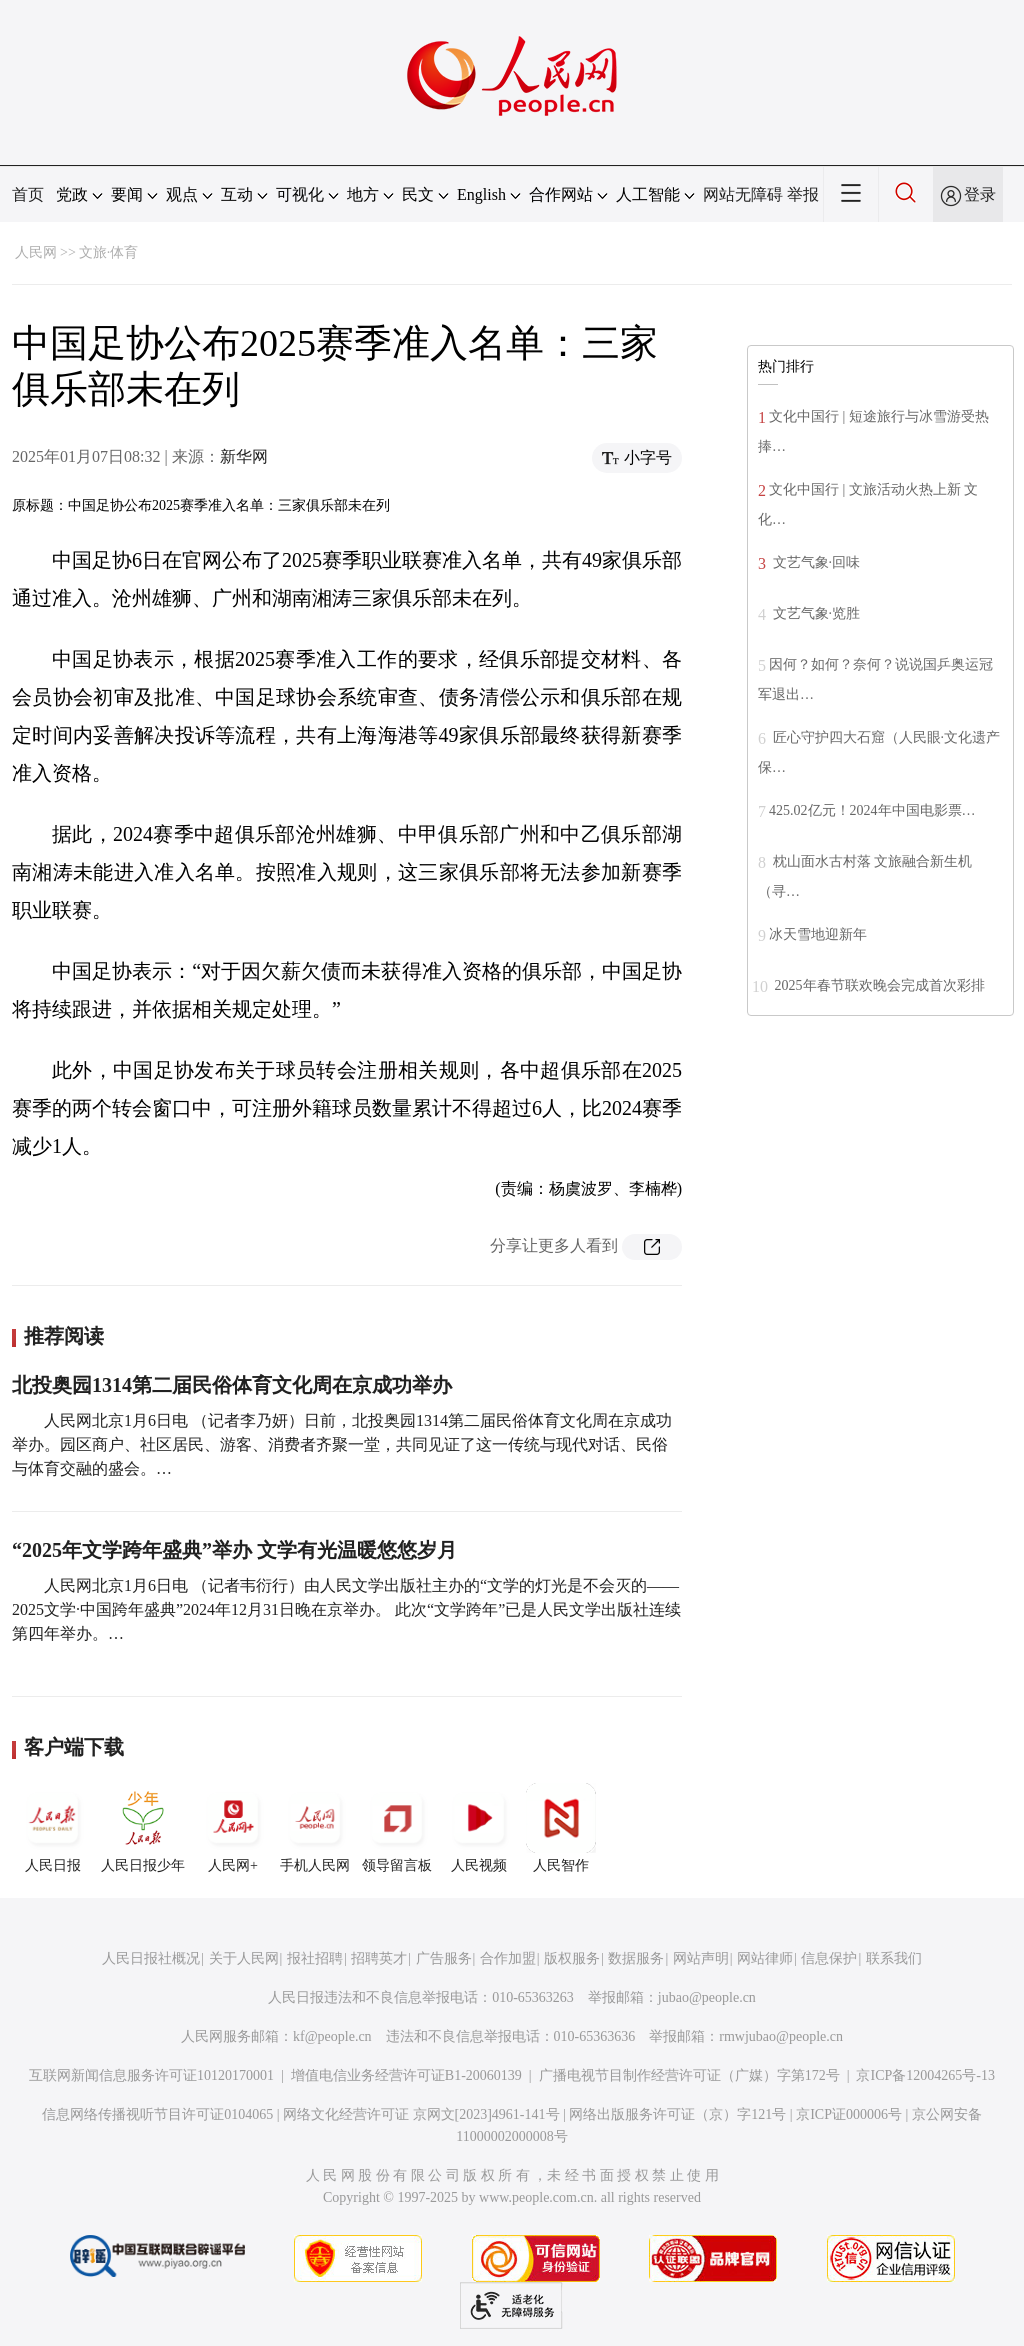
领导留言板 (397, 1828)
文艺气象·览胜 (814, 613)
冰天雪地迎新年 (818, 934)
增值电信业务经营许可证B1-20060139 (406, 2075)
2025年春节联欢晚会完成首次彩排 (878, 985)
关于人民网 (244, 1958)
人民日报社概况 (151, 1958)
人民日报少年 (143, 1828)
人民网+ (233, 1828)
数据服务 (636, 1958)
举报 (803, 194)
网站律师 (765, 1958)
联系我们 (894, 1958)
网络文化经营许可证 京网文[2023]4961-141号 (421, 2114)
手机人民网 (315, 1828)
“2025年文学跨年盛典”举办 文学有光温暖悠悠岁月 (234, 1550)
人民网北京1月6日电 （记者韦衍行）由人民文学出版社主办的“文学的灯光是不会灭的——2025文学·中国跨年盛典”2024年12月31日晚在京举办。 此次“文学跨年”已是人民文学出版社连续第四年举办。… (346, 1609)
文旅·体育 (109, 252)
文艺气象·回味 (814, 562)
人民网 (36, 252)
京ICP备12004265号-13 (925, 2075)
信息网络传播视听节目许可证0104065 (157, 2114)
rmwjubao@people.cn (781, 2036)
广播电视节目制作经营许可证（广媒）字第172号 (689, 2075)
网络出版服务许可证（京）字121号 (677, 2114)
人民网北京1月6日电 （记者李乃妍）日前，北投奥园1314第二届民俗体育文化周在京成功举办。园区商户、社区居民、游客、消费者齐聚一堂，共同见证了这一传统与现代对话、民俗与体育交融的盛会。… (342, 1444)
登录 (980, 194)
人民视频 (479, 1828)
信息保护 (829, 1958)
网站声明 (701, 1958)
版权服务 (572, 1958)
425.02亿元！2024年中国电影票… (872, 810)
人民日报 (53, 1828)
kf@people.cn (332, 2036)
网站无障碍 (743, 194)
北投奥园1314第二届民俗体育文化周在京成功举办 (232, 1385)
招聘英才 (379, 1958)
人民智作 (561, 1828)
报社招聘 (315, 1958)
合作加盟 (508, 1958)
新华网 (244, 456)
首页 (28, 194)
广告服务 (444, 1958)
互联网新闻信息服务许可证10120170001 (151, 2075)
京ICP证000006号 (849, 2114)
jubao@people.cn (707, 1997)
